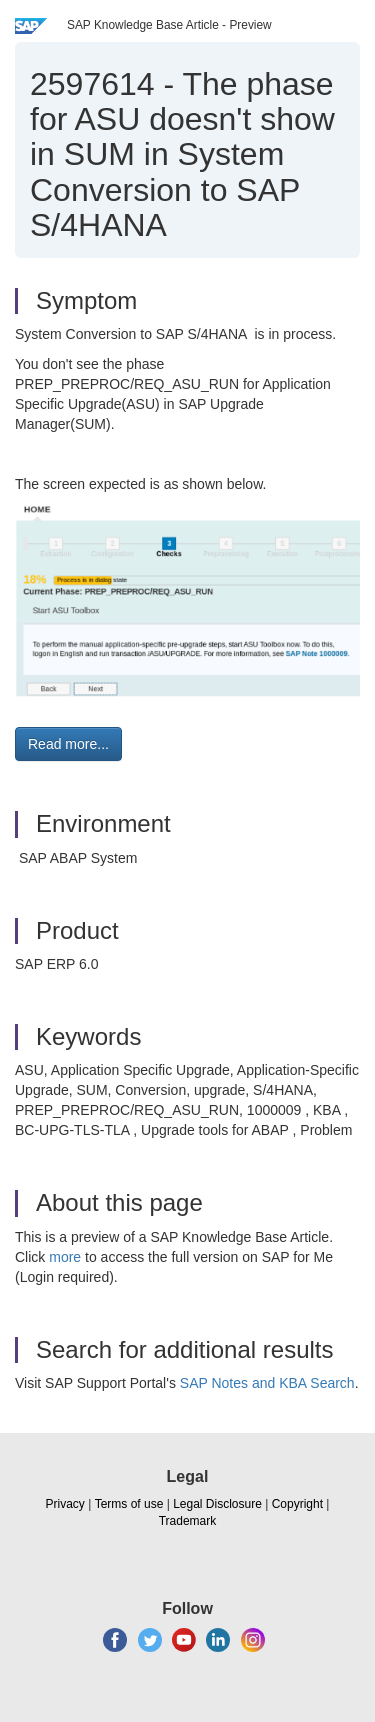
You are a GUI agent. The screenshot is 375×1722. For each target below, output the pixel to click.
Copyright (297, 1504)
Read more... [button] (68, 744)
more (65, 1257)
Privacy (65, 1504)
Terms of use (129, 1504)
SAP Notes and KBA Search (267, 1383)
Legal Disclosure (217, 1504)
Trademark (188, 1521)
